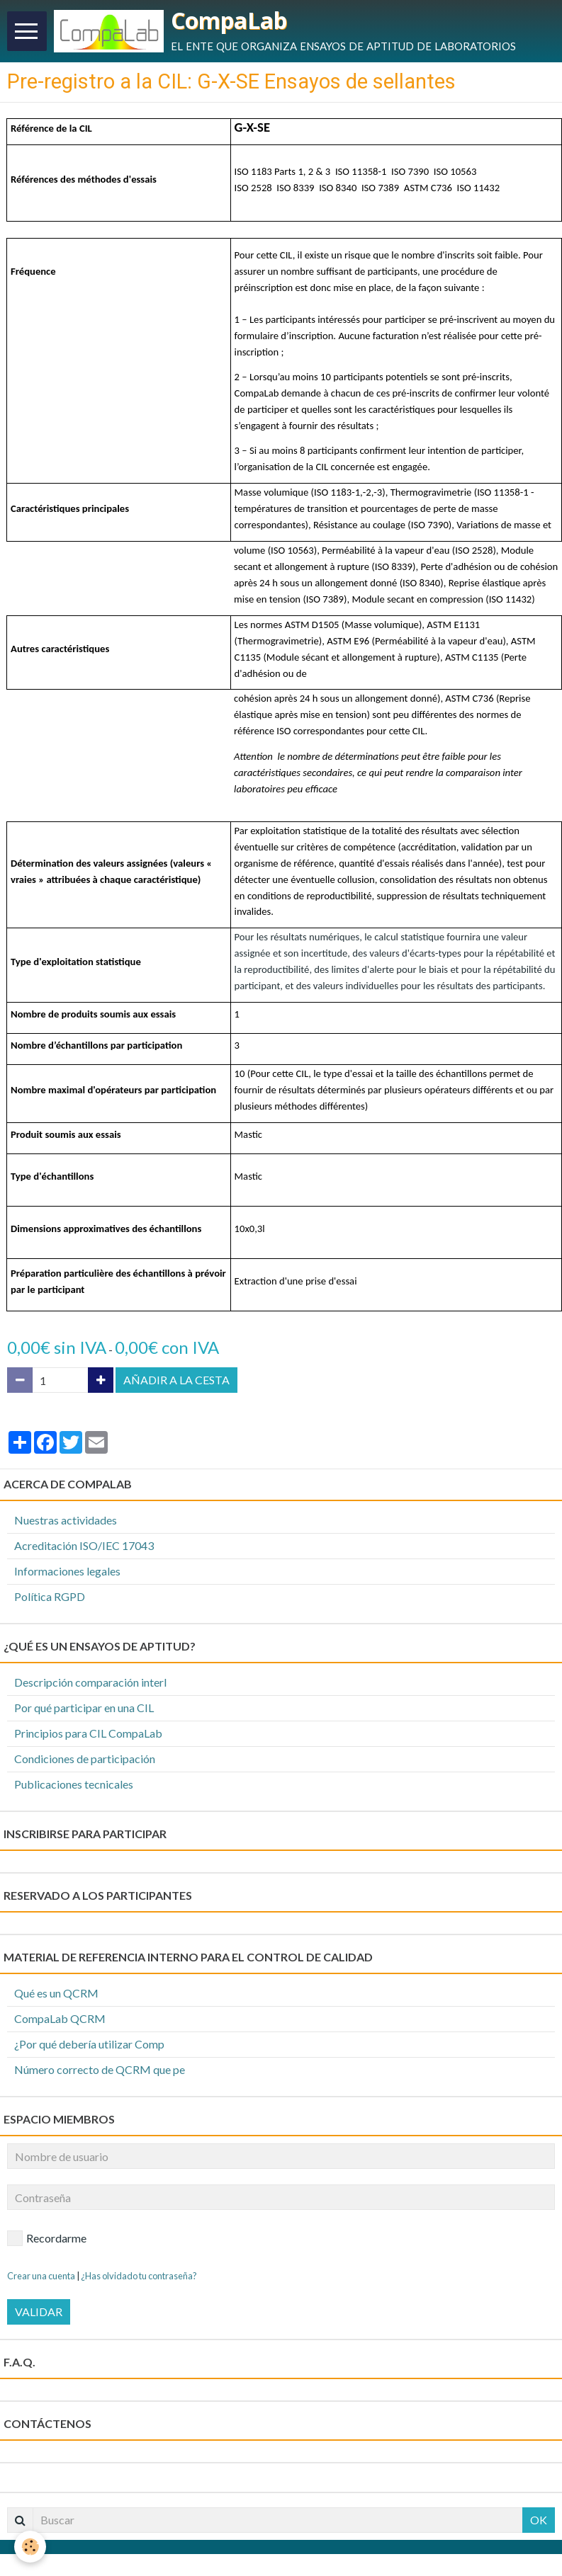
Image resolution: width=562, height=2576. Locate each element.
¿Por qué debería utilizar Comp (89, 2044)
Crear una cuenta (41, 2275)
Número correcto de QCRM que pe (99, 2069)
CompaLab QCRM (60, 2018)
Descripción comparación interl (90, 1682)
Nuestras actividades (65, 1520)
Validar (38, 2311)
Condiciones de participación (84, 1758)
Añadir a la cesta (176, 1379)
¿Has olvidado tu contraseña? (139, 2275)
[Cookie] (30, 2547)
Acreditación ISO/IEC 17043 (84, 1545)
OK (538, 2519)
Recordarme (46, 2238)
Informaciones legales (67, 1571)
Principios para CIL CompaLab (88, 1733)
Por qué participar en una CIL (84, 1707)
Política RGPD (49, 1596)
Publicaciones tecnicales (73, 1784)
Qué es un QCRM (56, 1993)
